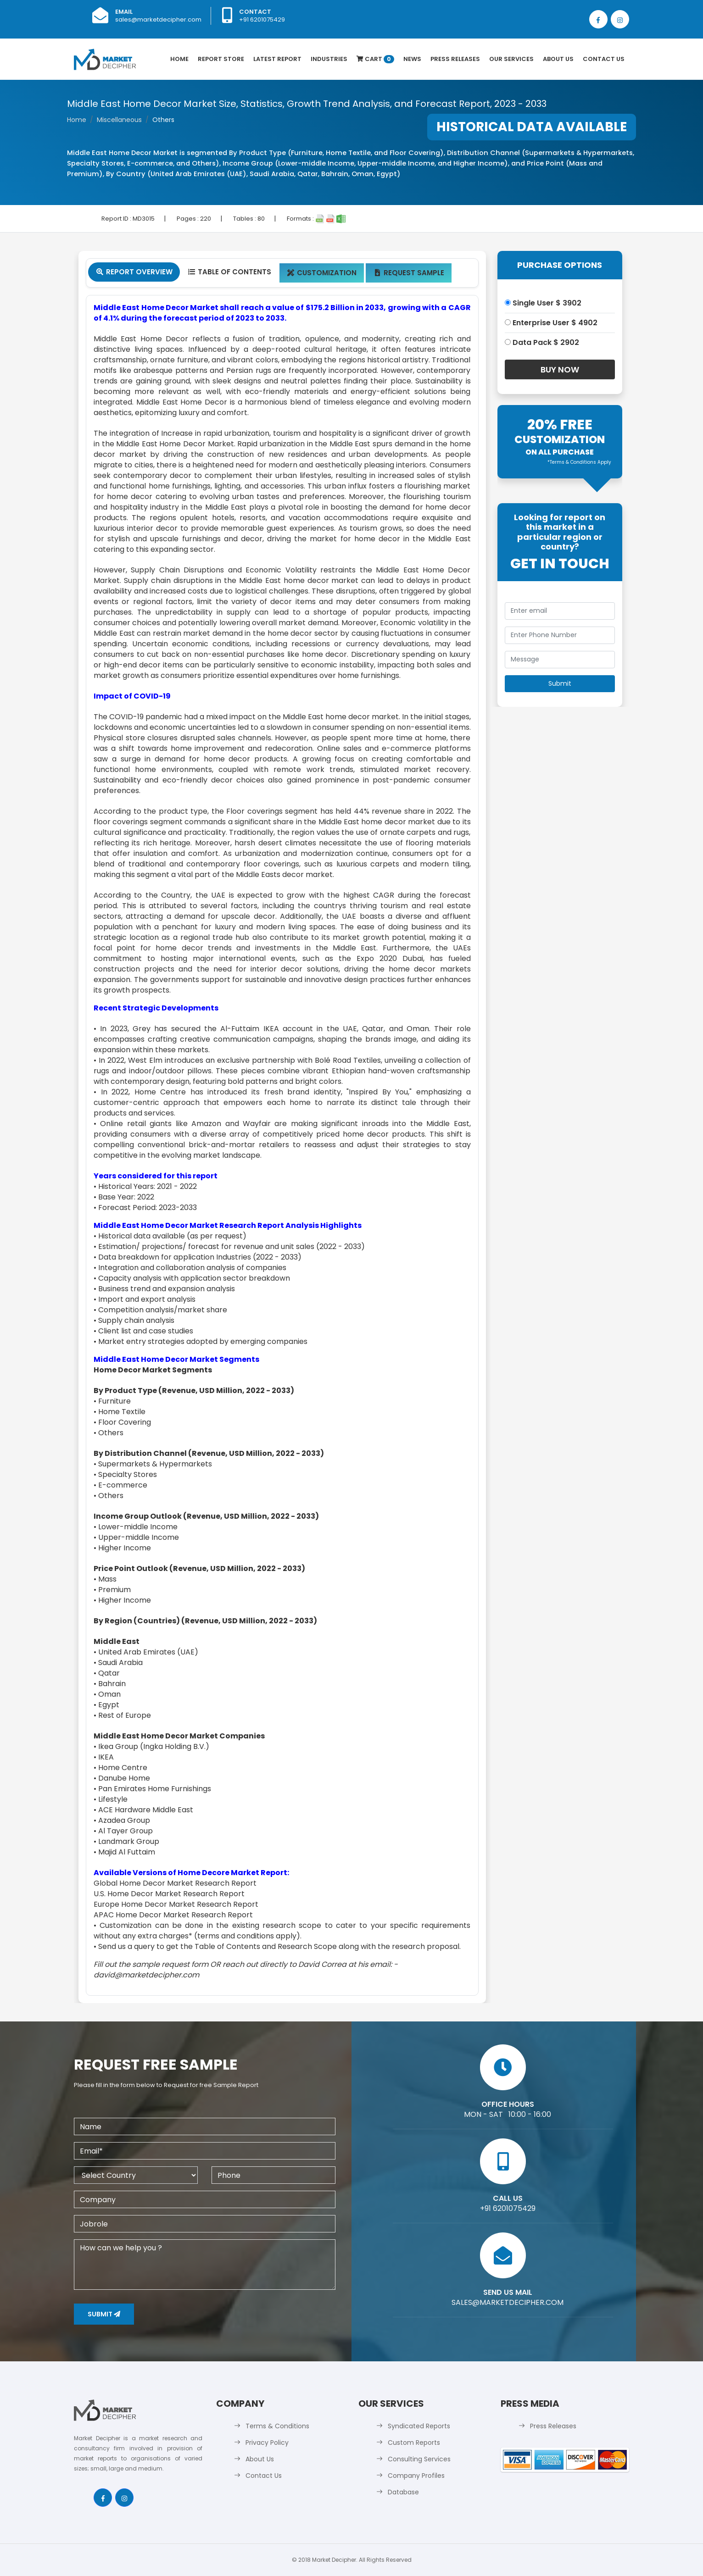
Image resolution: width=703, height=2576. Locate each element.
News (412, 59)
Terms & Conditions (277, 2426)
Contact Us (604, 59)
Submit (104, 2314)
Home (179, 59)
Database (403, 2492)
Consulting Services (419, 2459)
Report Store (221, 59)
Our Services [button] (511, 59)
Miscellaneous (119, 119)
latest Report (277, 59)
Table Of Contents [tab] (229, 272)
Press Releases (455, 59)
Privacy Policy (267, 2442)
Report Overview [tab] (134, 272)
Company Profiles (416, 2475)
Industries (329, 59)
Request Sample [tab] (408, 273)
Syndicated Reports (419, 2426)
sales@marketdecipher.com (158, 19)
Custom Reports (414, 2442)
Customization (322, 273)
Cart (375, 59)
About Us (558, 59)
